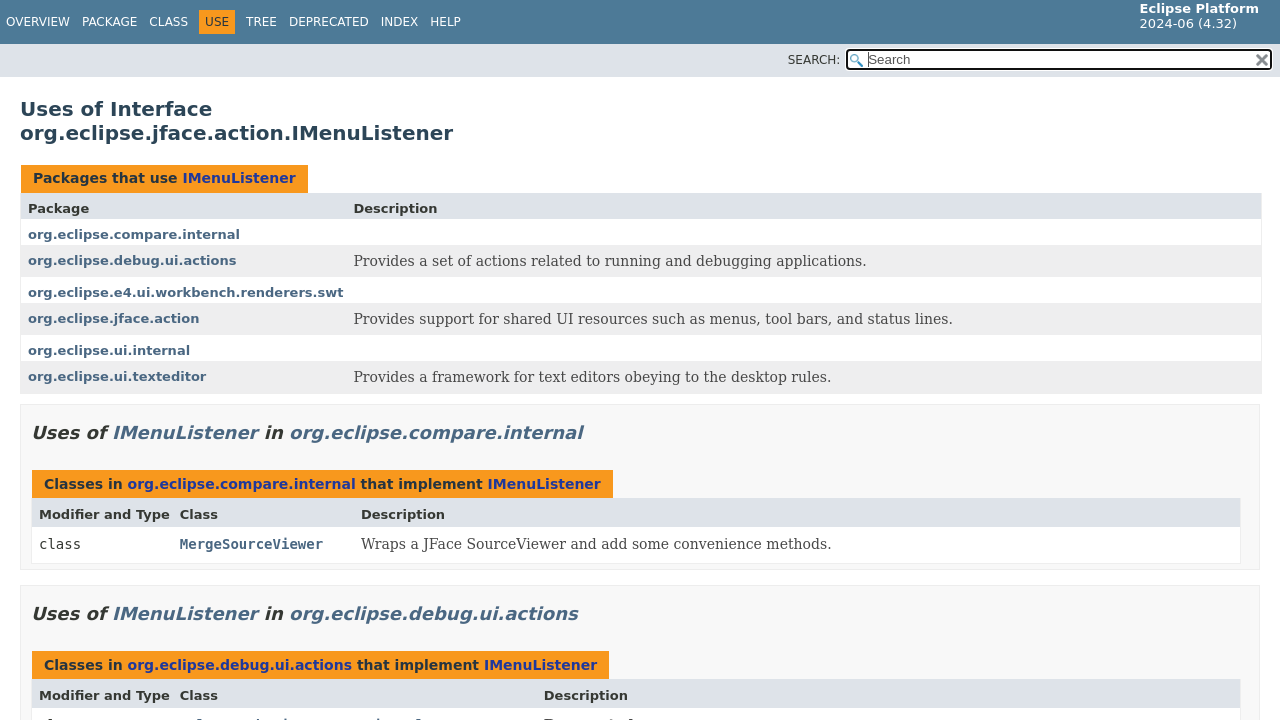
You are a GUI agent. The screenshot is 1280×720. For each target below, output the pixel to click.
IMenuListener (238, 178)
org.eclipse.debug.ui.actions (132, 260)
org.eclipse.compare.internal (134, 234)
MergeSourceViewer (251, 544)
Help (445, 22)
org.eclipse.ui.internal (109, 350)
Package (109, 22)
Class (168, 22)
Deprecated (329, 22)
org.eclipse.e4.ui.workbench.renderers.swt (185, 292)
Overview (38, 22)
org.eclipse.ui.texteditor (117, 376)
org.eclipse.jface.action (114, 318)
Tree (261, 22)
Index (400, 22)
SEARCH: (814, 60)
